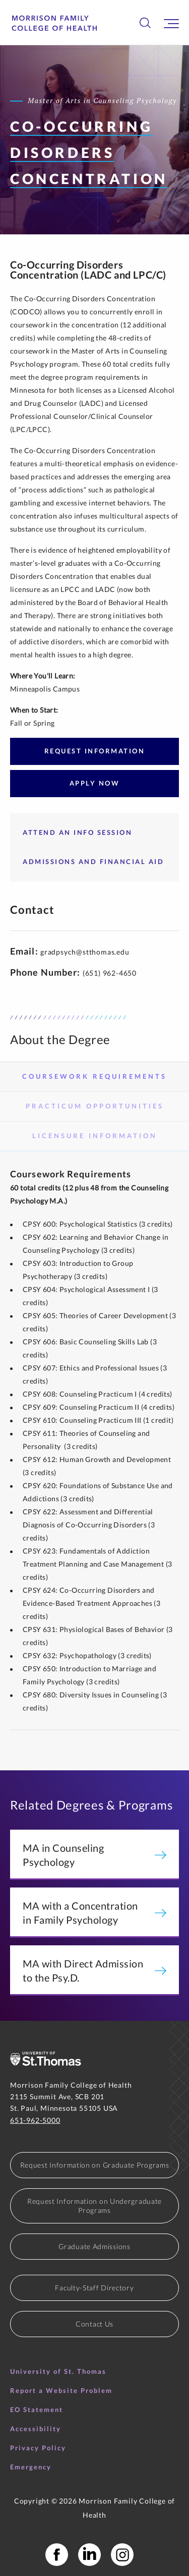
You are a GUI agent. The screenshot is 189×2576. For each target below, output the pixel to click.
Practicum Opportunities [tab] (95, 1106)
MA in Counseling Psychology (94, 1855)
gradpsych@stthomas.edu (85, 952)
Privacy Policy (38, 2448)
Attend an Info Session (77, 832)
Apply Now (95, 783)
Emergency (30, 2467)
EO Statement (36, 2410)
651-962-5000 (35, 2120)
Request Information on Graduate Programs (94, 2165)
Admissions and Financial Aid (93, 861)
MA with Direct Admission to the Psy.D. (94, 1970)
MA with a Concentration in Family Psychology (94, 1913)
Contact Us (94, 2324)
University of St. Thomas (58, 2371)
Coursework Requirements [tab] (94, 1076)
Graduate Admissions (94, 2246)
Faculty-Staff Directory (94, 2287)
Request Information (94, 751)
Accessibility (35, 2429)
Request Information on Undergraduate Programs (94, 2205)
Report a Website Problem (61, 2390)
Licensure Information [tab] (94, 1136)
